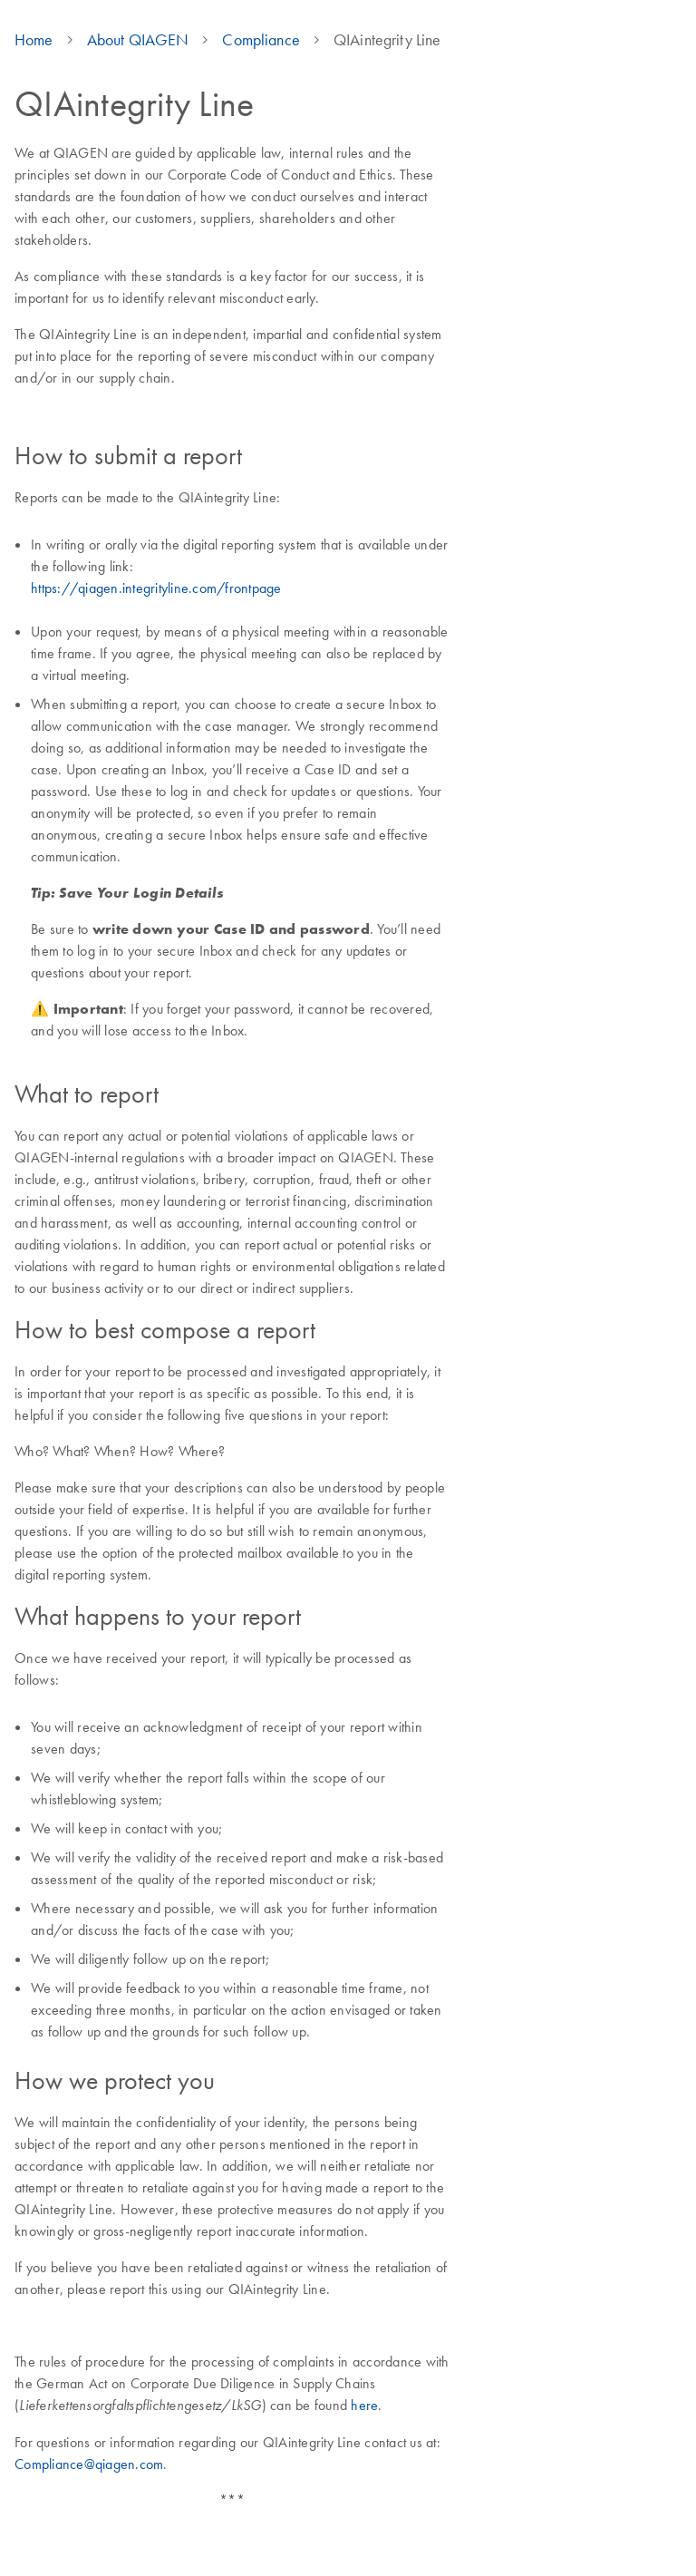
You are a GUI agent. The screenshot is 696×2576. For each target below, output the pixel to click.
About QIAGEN (138, 40)
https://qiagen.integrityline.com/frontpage (156, 587)
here (364, 2405)
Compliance (261, 40)
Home (33, 40)
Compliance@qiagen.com (88, 2463)
